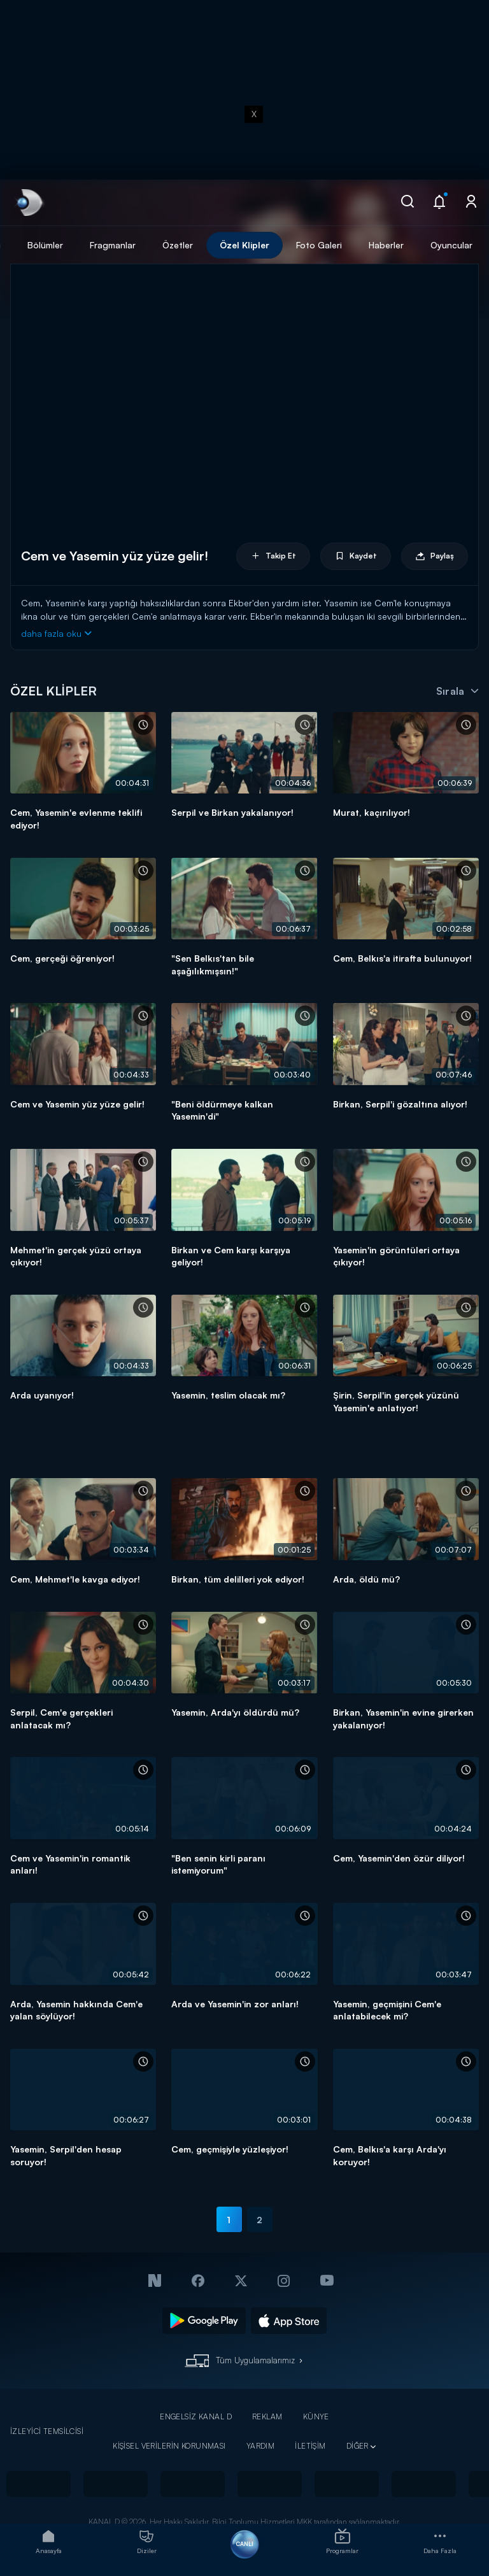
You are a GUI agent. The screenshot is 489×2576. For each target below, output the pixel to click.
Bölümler (45, 244)
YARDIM (260, 2446)
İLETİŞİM (310, 2446)
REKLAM (267, 2416)
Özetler (177, 244)
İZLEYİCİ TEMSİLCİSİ (46, 2431)
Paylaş (434, 556)
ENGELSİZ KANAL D (196, 2416)
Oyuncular (451, 244)
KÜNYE (316, 2416)
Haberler (386, 244)
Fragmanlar (113, 244)
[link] (28, 202)
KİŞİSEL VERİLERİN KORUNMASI (169, 2446)
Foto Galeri (319, 244)
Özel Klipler (244, 244)
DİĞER (357, 2446)
